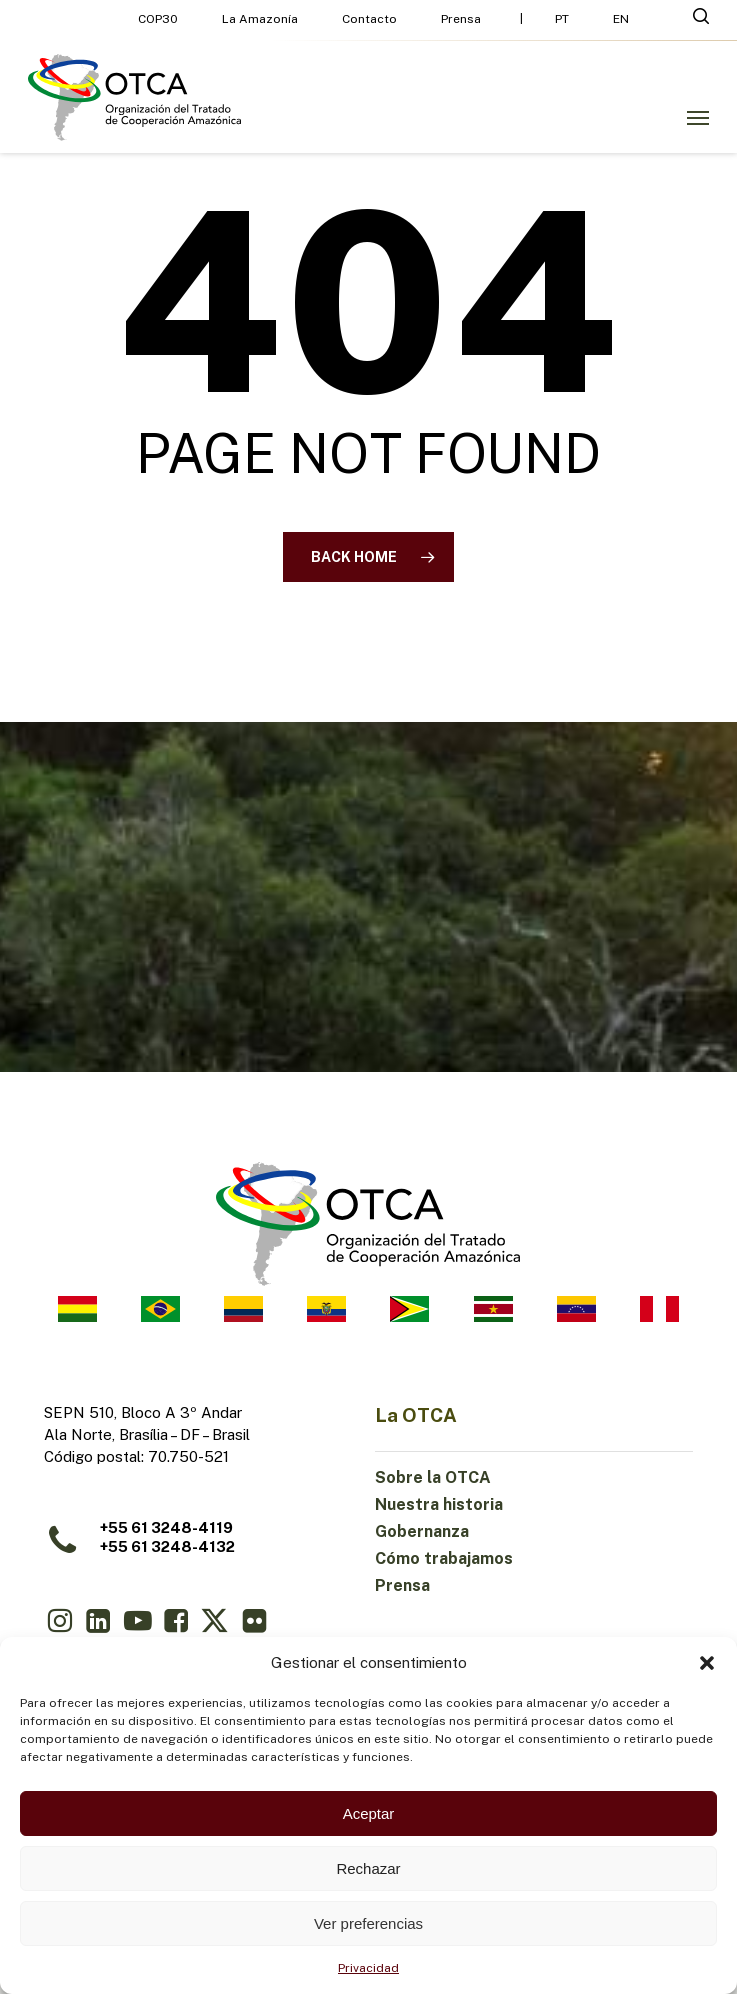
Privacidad (368, 1968)
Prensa (402, 1585)
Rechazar (368, 1868)
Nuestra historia (439, 1504)
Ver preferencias (368, 1923)
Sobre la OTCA (433, 1477)
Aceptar (369, 1813)
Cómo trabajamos (444, 1558)
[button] (707, 1663)
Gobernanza (422, 1531)
